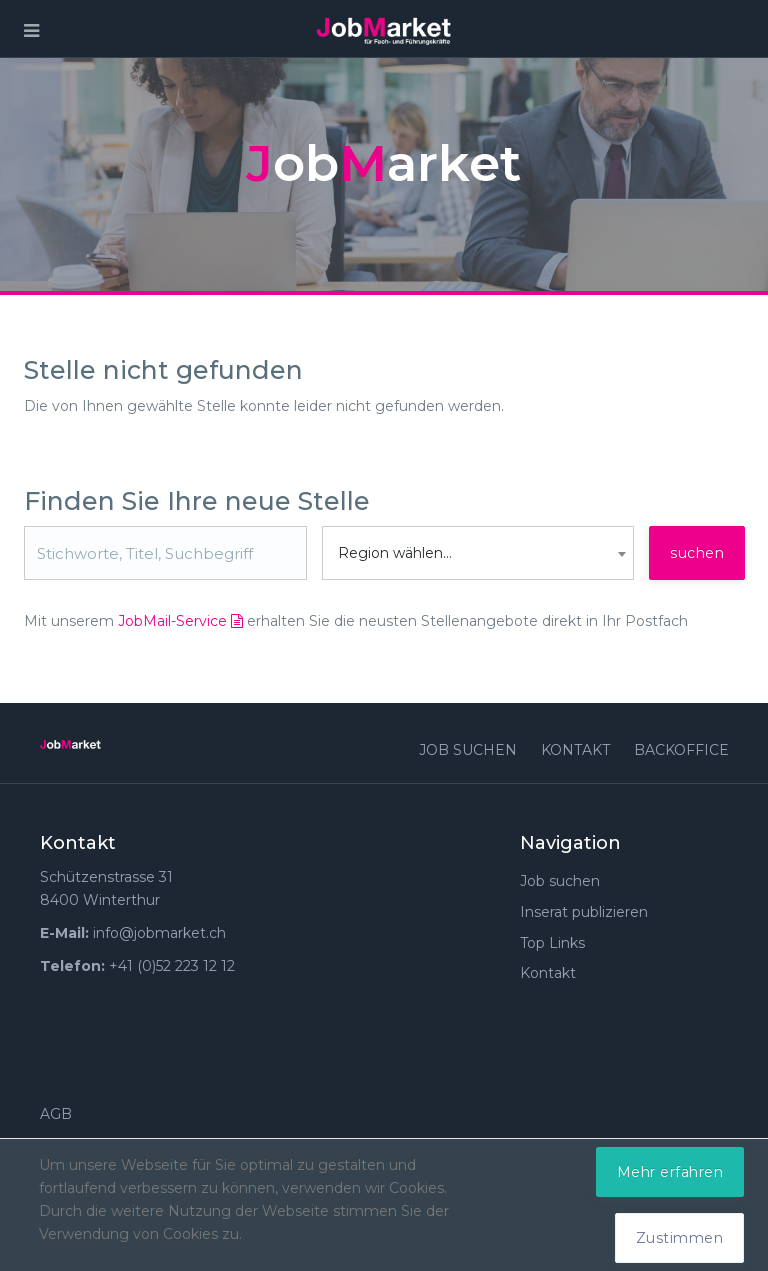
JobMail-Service (180, 621)
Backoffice (681, 750)
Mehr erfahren (670, 1172)
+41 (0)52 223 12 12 (172, 966)
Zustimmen (680, 1238)
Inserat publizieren (584, 912)
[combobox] (478, 553)
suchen (697, 553)
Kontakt (575, 750)
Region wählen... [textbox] (395, 553)
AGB (56, 1114)
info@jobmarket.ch (159, 933)
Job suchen (468, 750)
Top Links (552, 943)
